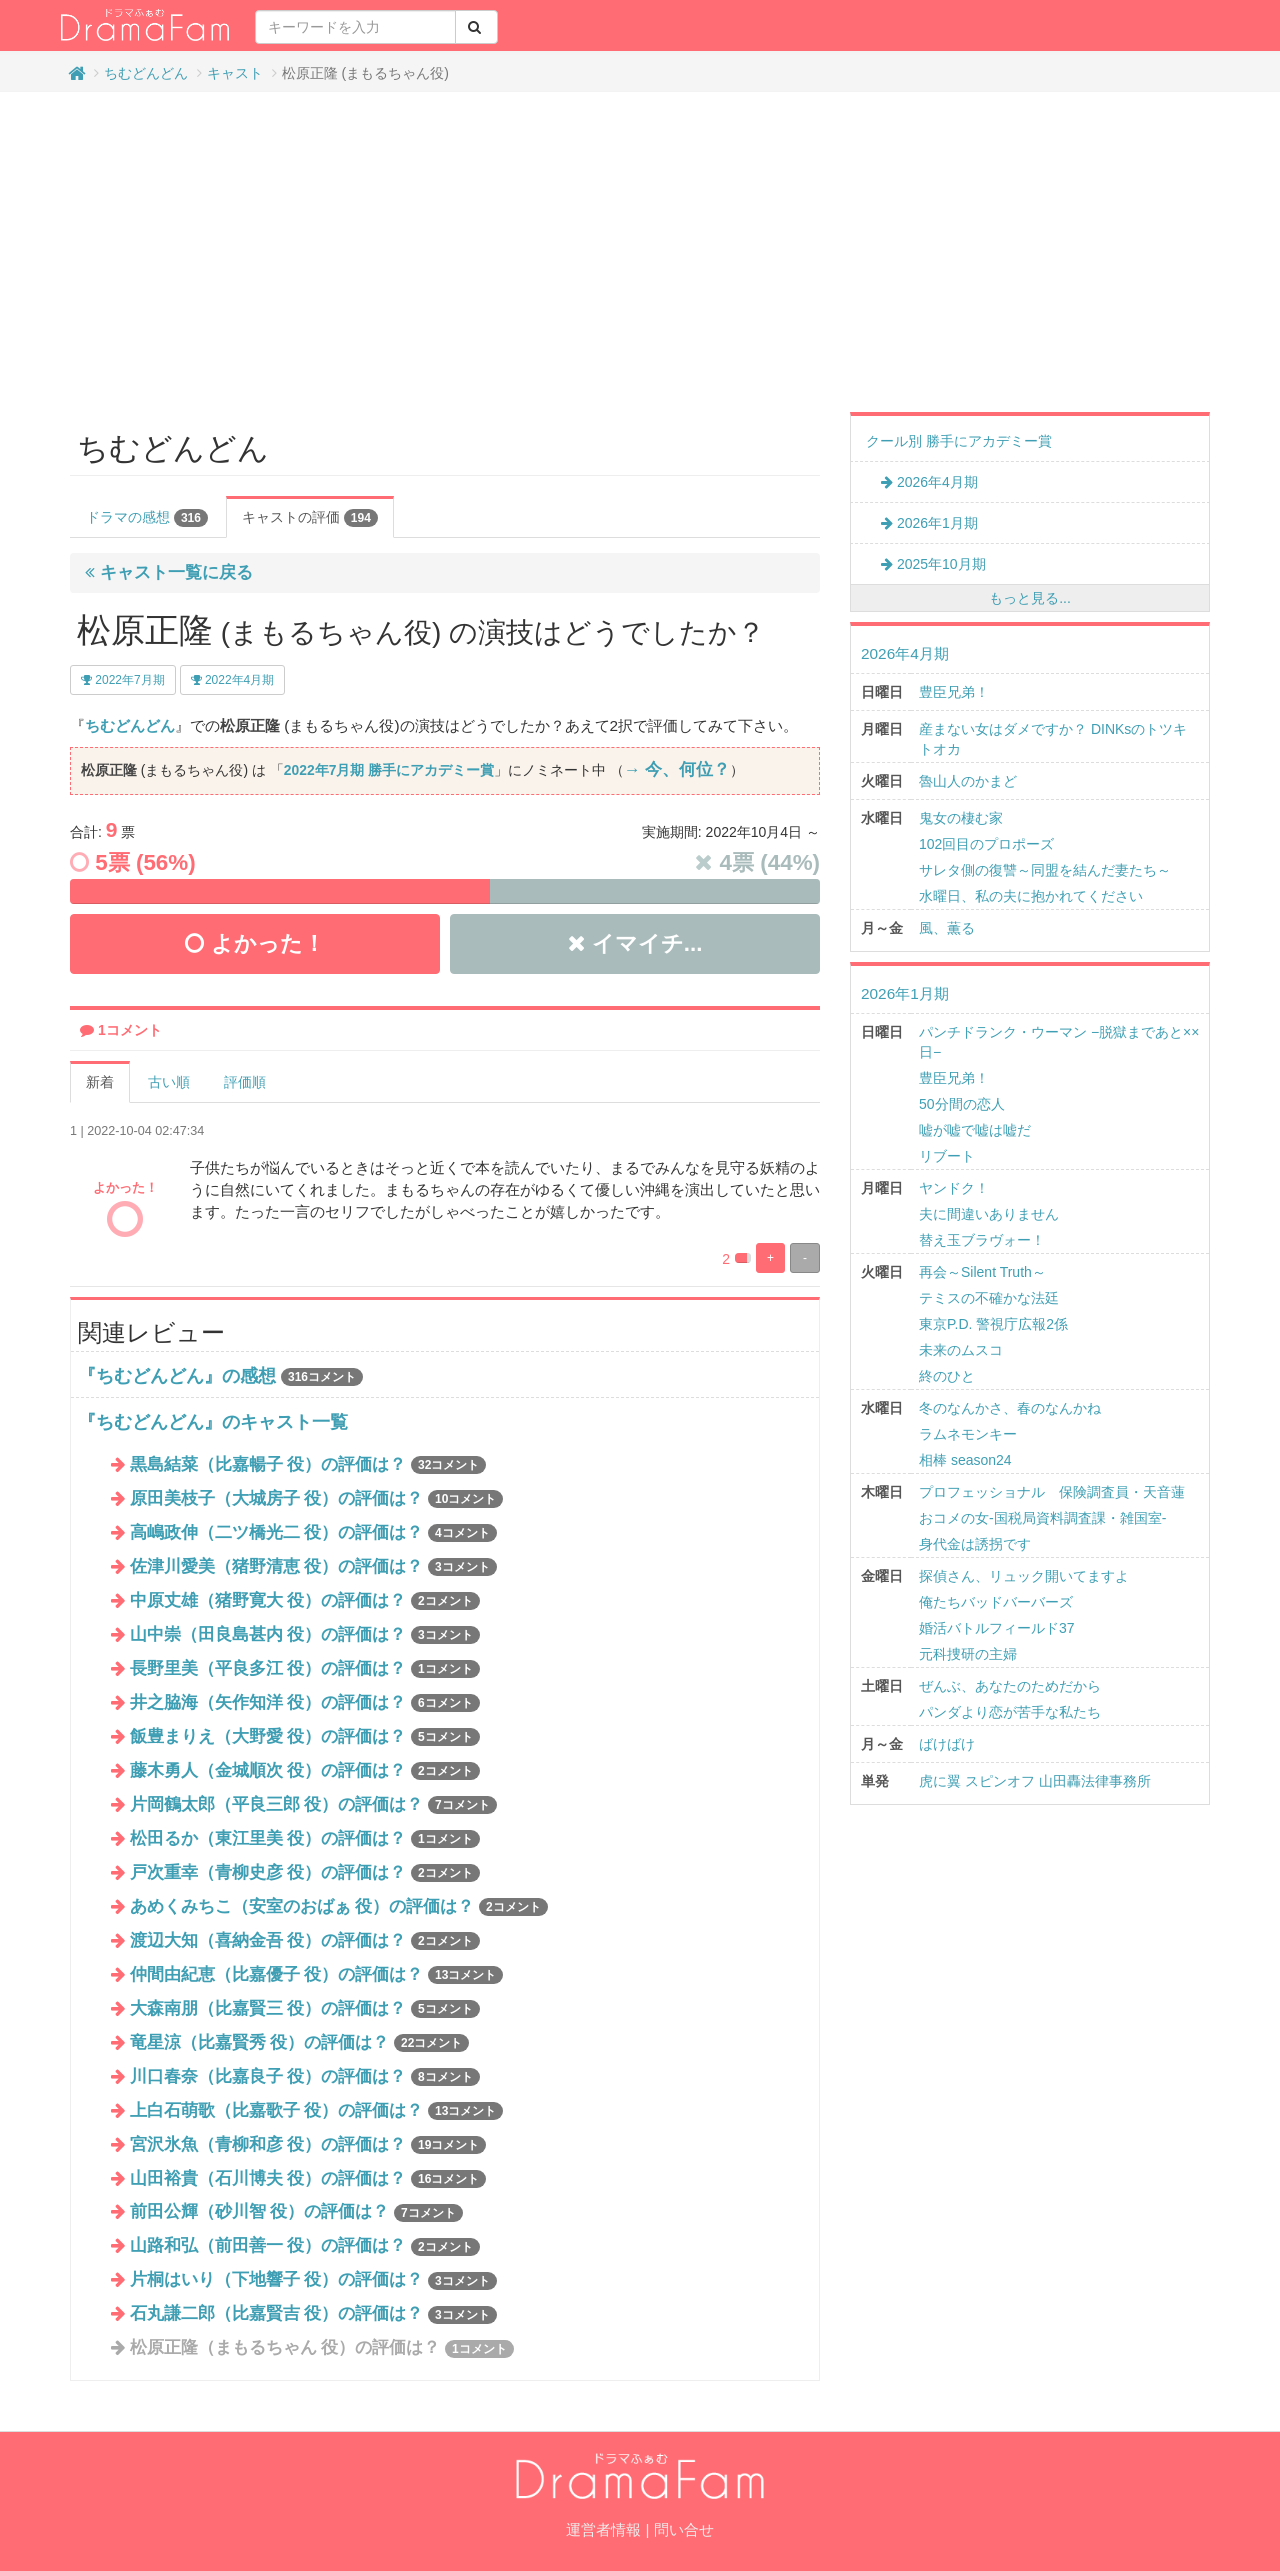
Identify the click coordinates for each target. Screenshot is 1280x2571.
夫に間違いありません (989, 1214)
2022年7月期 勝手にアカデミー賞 (389, 770)
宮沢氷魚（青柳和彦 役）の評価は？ (308, 2144)
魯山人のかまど (968, 781)
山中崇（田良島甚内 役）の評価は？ (305, 1634)
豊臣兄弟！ (954, 692)
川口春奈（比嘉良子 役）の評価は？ (305, 2076)
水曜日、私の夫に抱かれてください (1031, 896)
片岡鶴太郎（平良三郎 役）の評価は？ (313, 1804)
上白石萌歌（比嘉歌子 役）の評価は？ (317, 2110)
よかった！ (254, 943)
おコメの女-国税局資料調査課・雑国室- (1042, 1518)
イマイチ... (635, 943)
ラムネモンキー (968, 1434)
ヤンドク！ (954, 1188)
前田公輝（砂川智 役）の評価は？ (296, 2211)
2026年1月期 (929, 523)
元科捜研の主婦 (968, 1654)
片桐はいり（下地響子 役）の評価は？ (313, 2279)
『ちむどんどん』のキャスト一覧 (213, 1422)
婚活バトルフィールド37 (997, 1628)
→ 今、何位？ (677, 769)
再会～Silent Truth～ (982, 1272)
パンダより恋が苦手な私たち (1010, 1712)
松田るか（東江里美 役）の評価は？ (305, 1838)
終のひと (947, 1376)
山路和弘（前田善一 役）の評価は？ (305, 2245)
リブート (947, 1156)
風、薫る (947, 928)
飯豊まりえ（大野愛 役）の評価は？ (305, 1736)
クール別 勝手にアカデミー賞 (959, 441)
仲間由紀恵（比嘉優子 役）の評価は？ (317, 1974)
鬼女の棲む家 (961, 818)
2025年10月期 (933, 564)
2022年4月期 (233, 680)
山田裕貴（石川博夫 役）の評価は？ (308, 2178)
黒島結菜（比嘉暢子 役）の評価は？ (308, 1464)
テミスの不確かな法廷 (989, 1298)
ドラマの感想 (147, 518)
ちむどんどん (146, 73)
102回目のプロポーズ (986, 844)
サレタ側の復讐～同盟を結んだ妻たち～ (1045, 870)
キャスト (235, 73)
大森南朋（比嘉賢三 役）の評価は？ (305, 2008)
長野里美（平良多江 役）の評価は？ (305, 1668)
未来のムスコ (961, 1350)
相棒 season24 (965, 1460)
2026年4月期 (929, 482)
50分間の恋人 (962, 1104)
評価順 (245, 1082)
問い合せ (684, 2529)
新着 (100, 1082)
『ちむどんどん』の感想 (177, 1376)
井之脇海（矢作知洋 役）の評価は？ (305, 1702)
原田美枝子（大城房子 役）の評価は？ (317, 1498)
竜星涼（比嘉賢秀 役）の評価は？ (300, 2042)
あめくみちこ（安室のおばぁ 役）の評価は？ (339, 1906)
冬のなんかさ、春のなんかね (1010, 1408)
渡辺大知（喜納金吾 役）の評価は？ (305, 1940)
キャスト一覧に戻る (169, 572)
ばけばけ (947, 1744)
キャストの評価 (310, 518)
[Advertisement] (640, 252)
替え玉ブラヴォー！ (982, 1240)
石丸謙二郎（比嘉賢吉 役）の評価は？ (313, 2313)
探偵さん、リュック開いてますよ (1024, 1576)
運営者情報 (603, 2529)
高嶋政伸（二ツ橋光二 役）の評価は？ (313, 1532)
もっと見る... (1030, 598)
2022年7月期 (123, 680)
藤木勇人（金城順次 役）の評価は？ (305, 1770)
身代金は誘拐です (975, 1544)
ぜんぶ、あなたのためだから (1010, 1686)
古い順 (169, 1082)
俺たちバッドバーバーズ (996, 1602)
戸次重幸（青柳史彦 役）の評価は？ (305, 1872)
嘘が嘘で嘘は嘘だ (975, 1130)
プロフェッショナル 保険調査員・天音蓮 (1052, 1492)
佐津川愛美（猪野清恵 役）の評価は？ (313, 1566)
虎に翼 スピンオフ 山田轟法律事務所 (1035, 1781)
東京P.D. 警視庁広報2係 (993, 1324)
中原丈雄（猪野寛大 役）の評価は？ (305, 1600)
